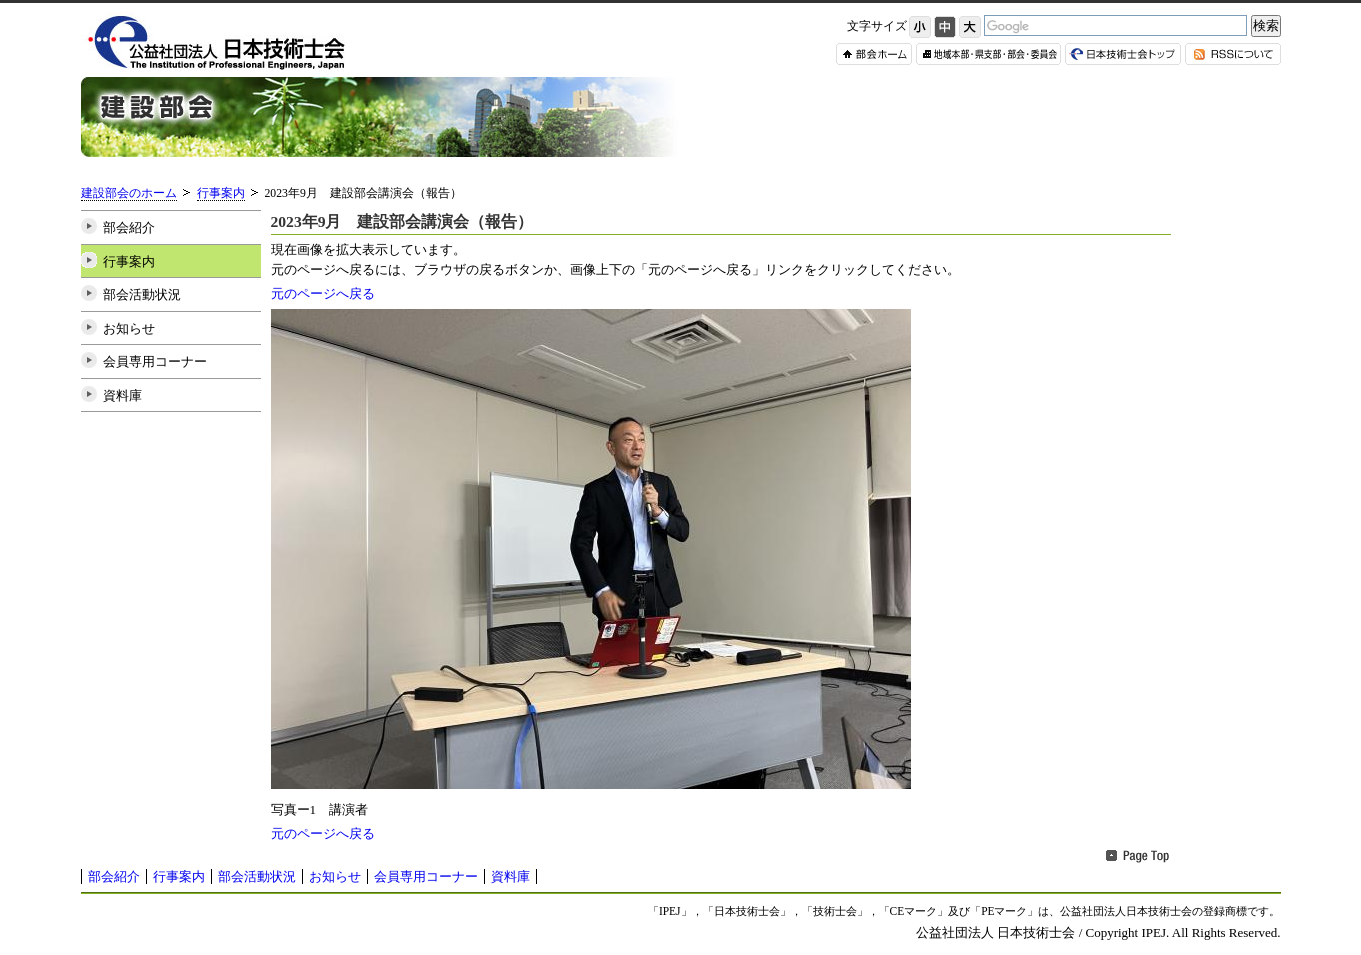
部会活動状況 (142, 294)
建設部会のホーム (129, 193)
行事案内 (221, 193)
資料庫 (122, 395)
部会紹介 (129, 227)
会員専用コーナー (155, 361)
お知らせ (129, 328)
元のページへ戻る (323, 293)
